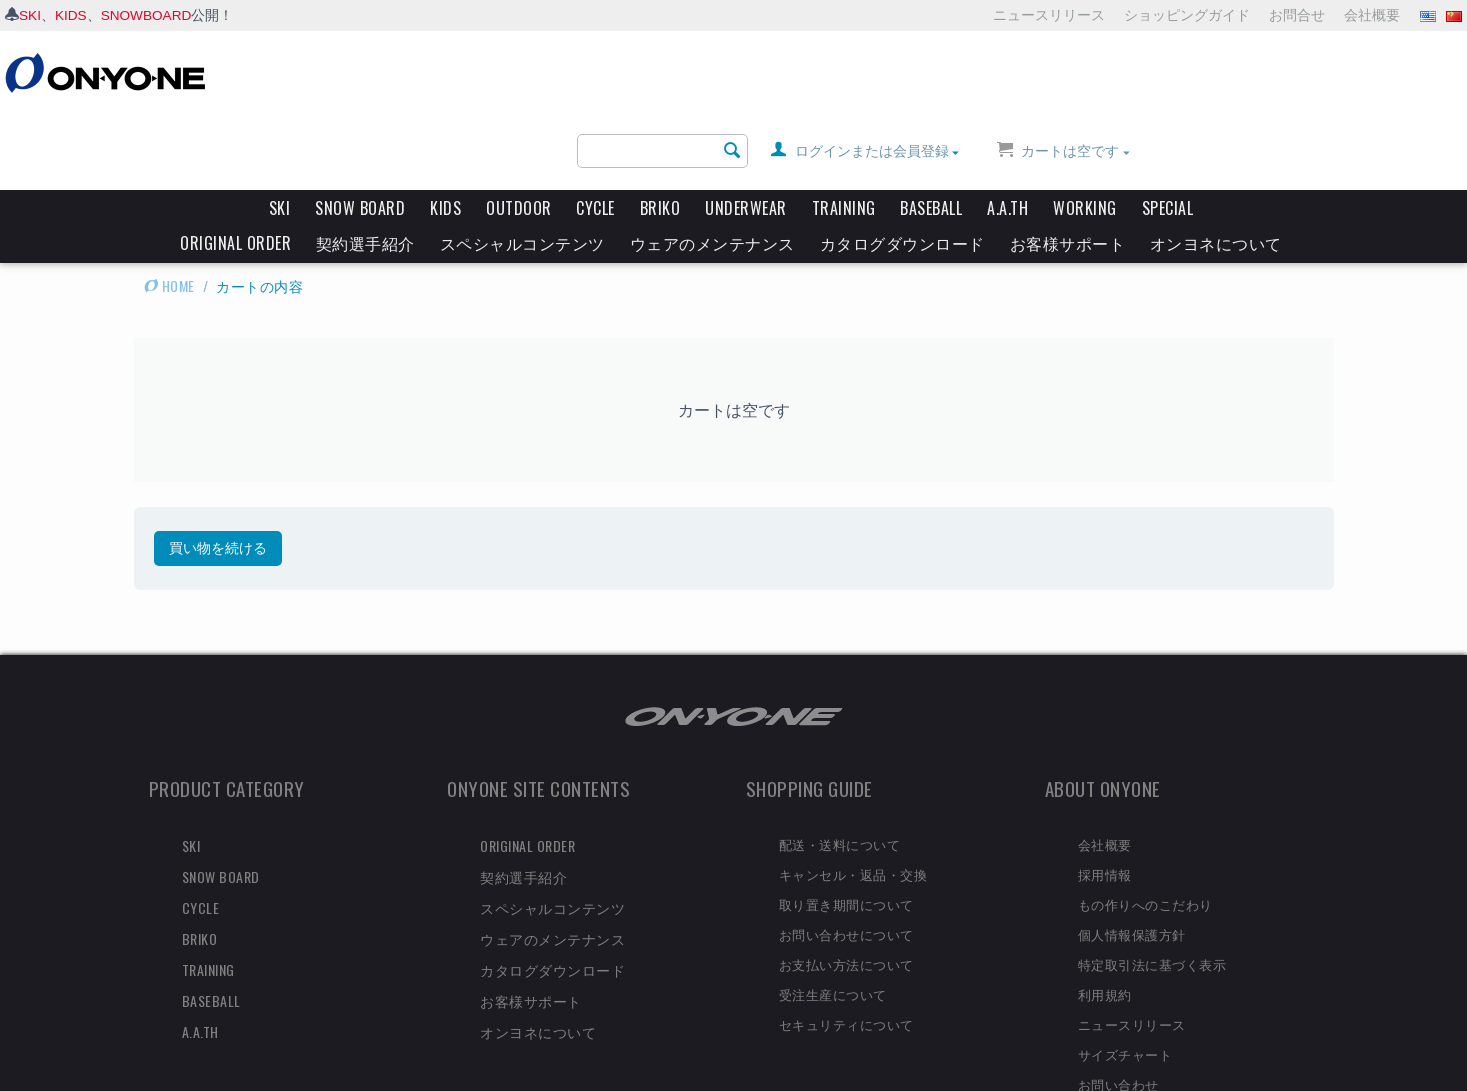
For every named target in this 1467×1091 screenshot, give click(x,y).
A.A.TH (1007, 132)
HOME (169, 209)
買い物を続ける (218, 472)
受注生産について (833, 918)
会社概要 (1372, 15)
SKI (30, 15)
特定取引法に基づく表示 (1152, 888)
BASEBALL (931, 132)
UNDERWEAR (746, 132)
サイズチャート (1125, 978)
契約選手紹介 (365, 167)
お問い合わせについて (846, 858)
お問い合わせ (1118, 1008)
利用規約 (1105, 918)
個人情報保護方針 (1132, 858)
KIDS (72, 15)
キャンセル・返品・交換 (853, 799)
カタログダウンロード (902, 167)
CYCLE (595, 132)
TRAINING (844, 132)
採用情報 (1105, 799)
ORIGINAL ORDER (235, 167)
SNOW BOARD (360, 132)
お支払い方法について (846, 888)
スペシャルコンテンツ (522, 167)
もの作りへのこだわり (1145, 829)
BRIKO (660, 132)
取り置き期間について (846, 829)
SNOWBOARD (148, 15)
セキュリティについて (846, 948)
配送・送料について (840, 769)
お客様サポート (1068, 167)
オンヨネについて (1216, 167)
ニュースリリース (1049, 15)
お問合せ (1297, 15)
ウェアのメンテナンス (712, 167)
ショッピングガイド (1187, 15)
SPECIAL (1168, 132)
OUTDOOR (519, 132)
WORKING (1085, 132)
